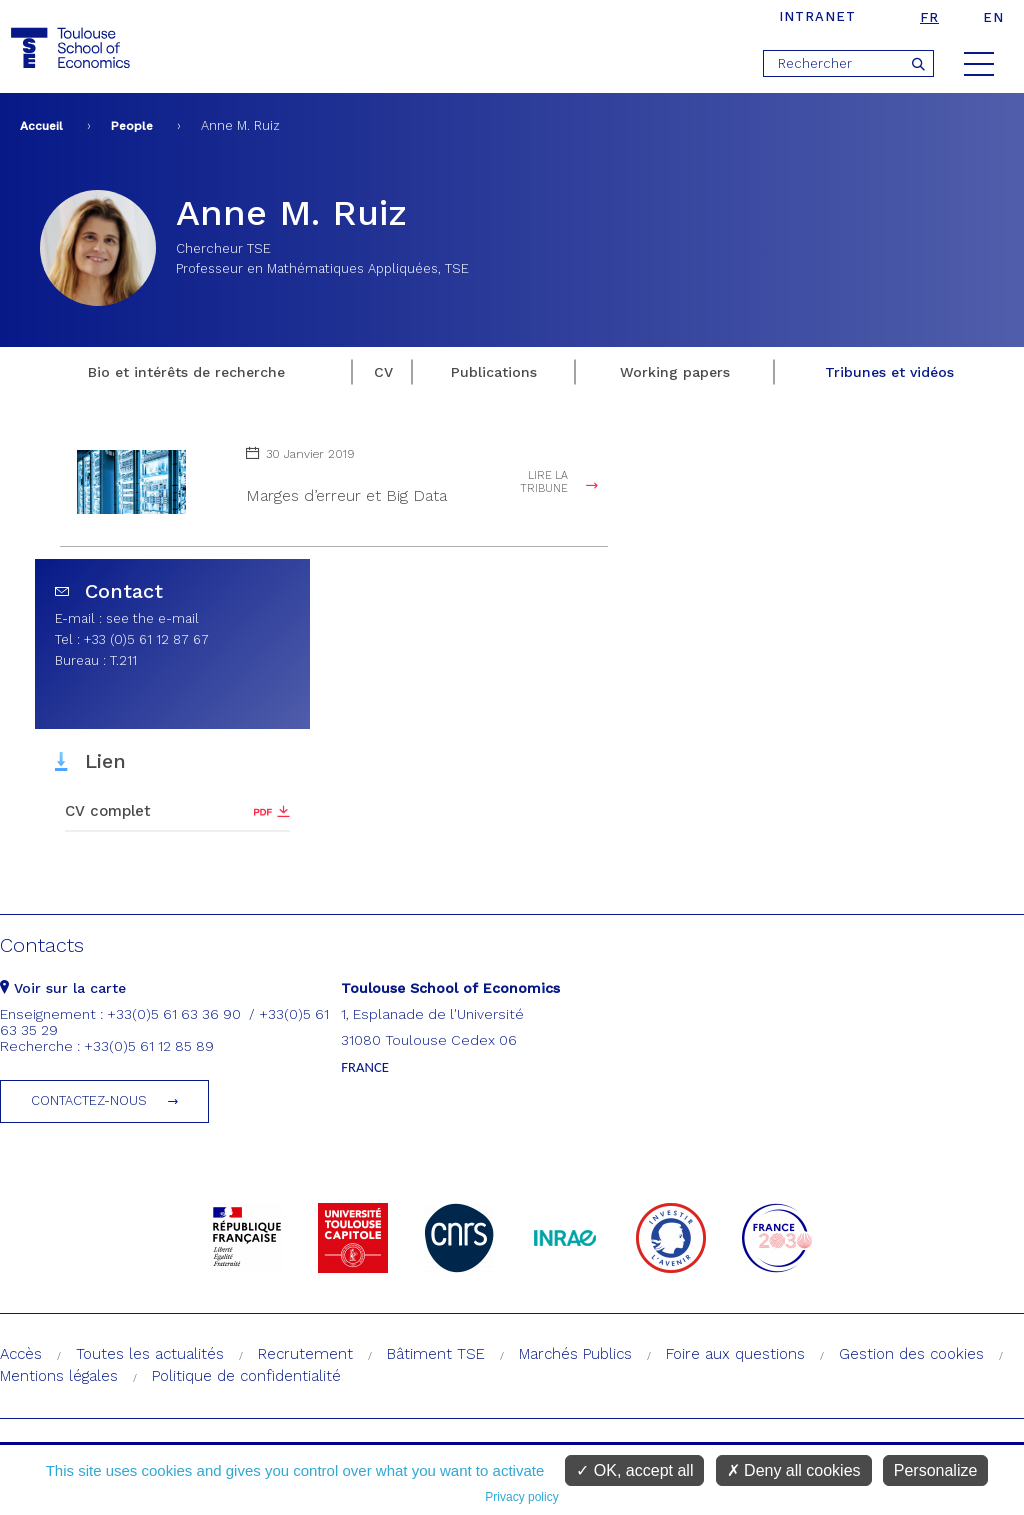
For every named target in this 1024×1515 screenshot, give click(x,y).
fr (929, 17)
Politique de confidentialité (246, 1376)
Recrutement (305, 1354)
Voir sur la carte (63, 988)
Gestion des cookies (911, 1354)
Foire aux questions (735, 1354)
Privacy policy (521, 1497)
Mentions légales (59, 1376)
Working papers (675, 372)
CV (383, 372)
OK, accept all (634, 1470)
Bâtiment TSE (436, 1354)
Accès (21, 1354)
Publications (494, 372)
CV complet (108, 811)
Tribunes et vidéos (889, 372)
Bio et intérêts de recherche (186, 372)
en (993, 17)
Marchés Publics (575, 1354)
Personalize (936, 1470)
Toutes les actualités (150, 1354)
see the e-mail (152, 618)
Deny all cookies (794, 1470)
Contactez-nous (89, 1100)
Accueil (41, 126)
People (132, 126)
